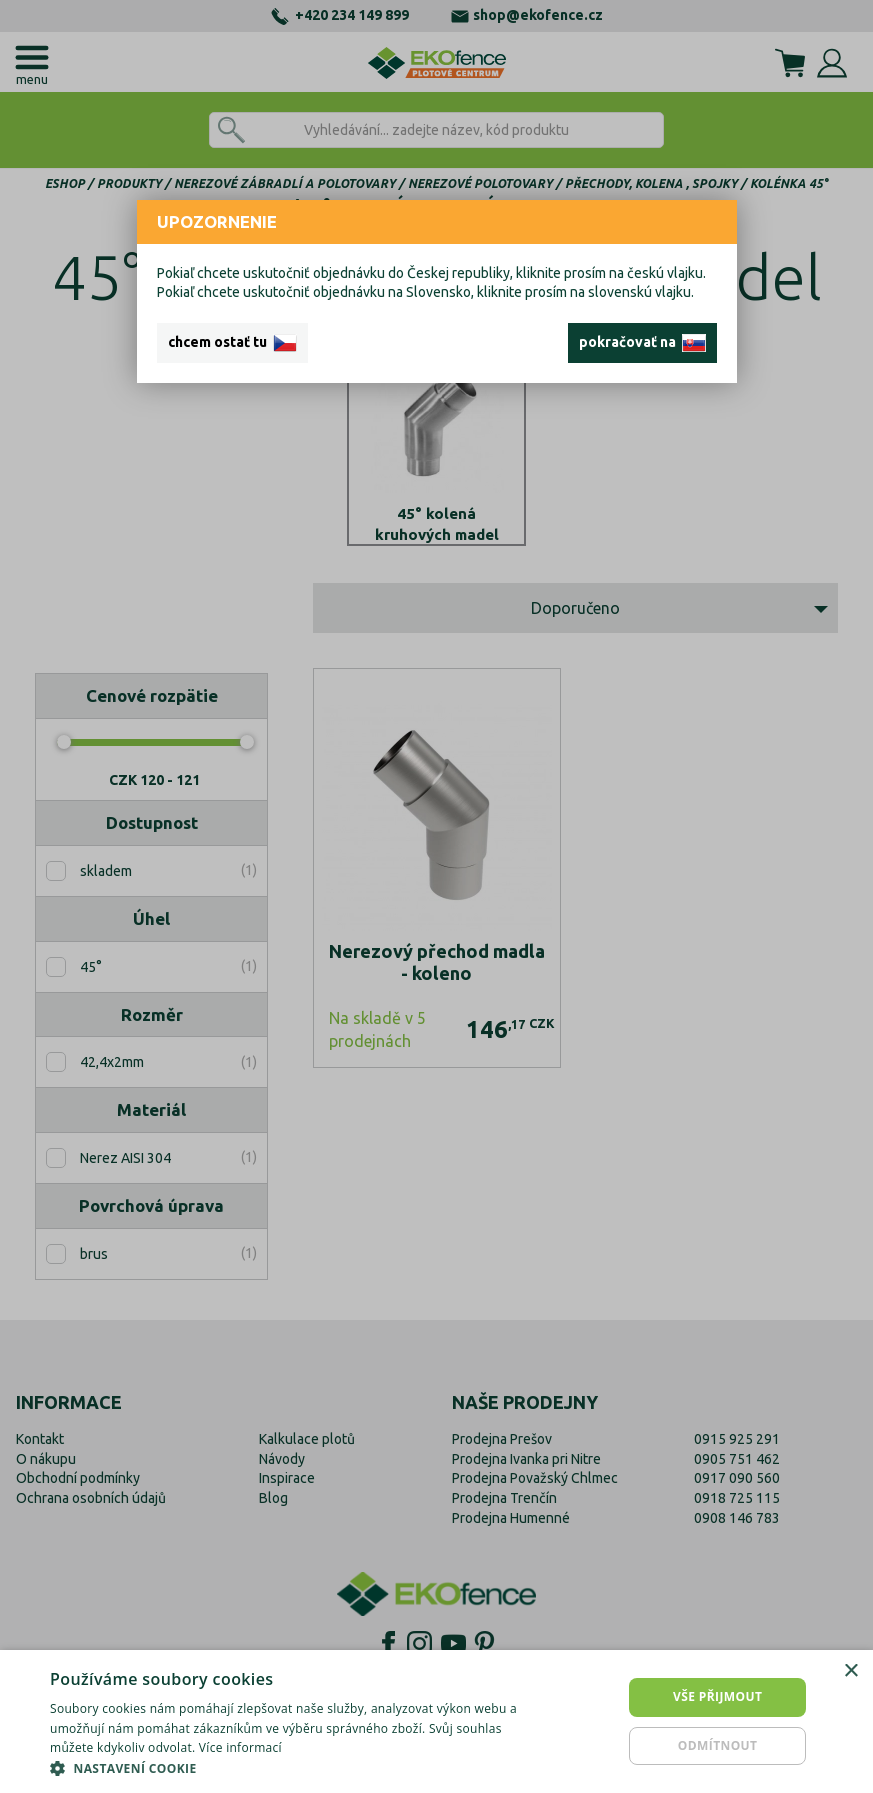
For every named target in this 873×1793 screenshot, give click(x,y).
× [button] (850, 1671)
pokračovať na (642, 343)
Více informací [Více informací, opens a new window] (240, 1747)
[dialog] (436, 1721)
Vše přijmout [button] (717, 1696)
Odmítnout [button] (718, 1745)
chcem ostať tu (232, 343)
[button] (298, 1768)
